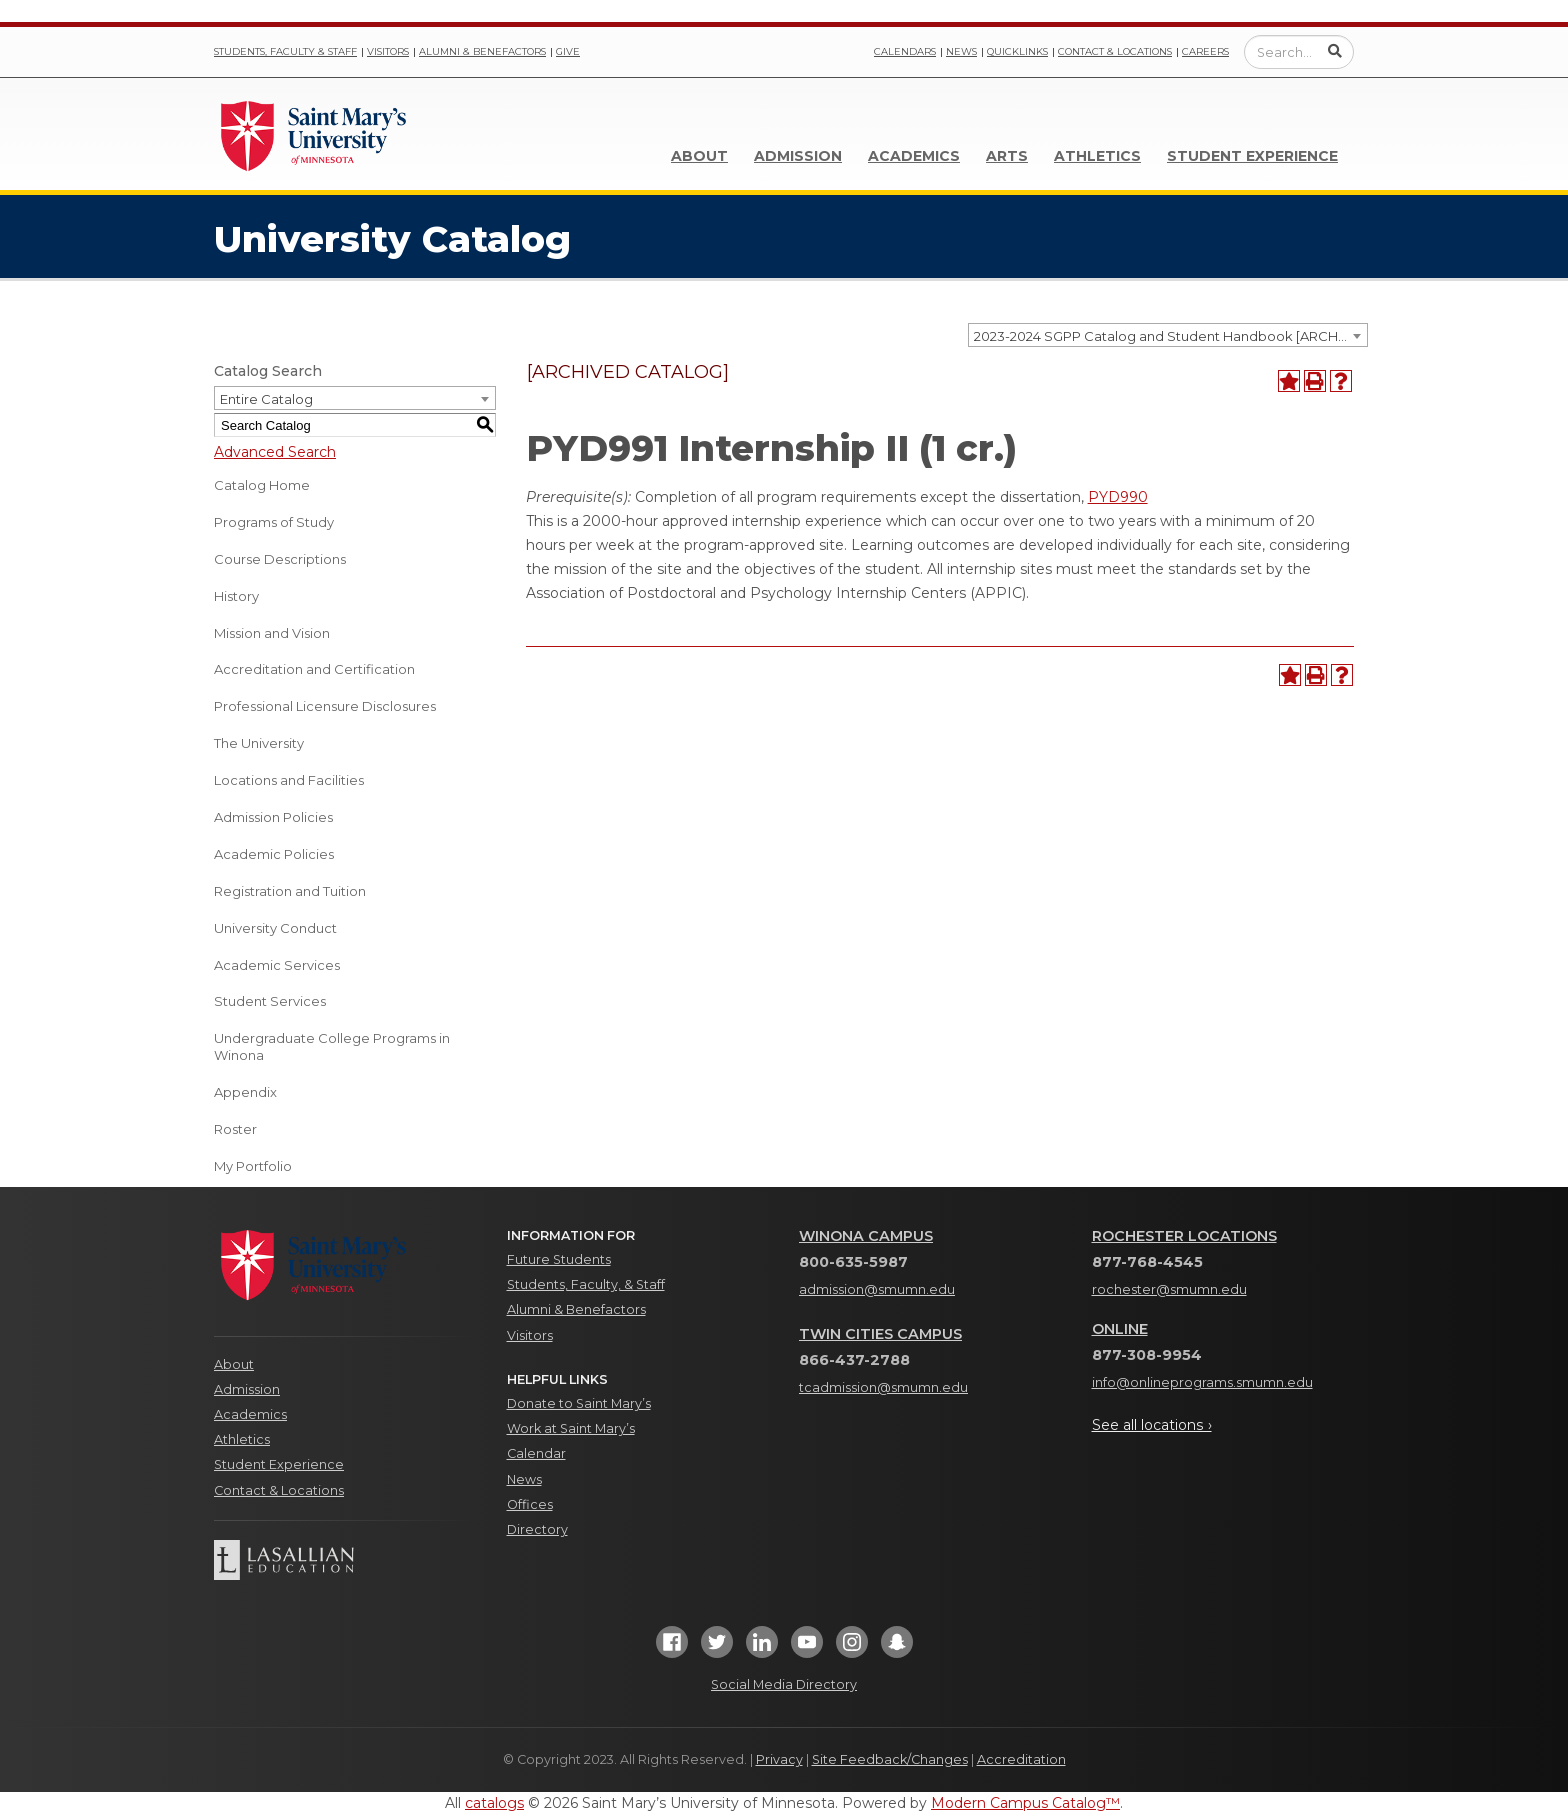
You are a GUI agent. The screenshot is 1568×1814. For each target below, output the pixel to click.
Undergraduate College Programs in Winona (332, 1046)
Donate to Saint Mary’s (579, 1403)
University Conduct (275, 928)
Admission (798, 156)
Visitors (388, 51)
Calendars (905, 51)
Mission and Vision (272, 633)
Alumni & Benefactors (482, 51)
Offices (530, 1504)
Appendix (245, 1092)
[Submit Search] (1335, 51)
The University (259, 743)
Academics (914, 156)
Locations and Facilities (289, 780)
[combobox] (1168, 335)
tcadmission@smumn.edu (883, 1387)
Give (568, 51)
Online (1120, 1329)
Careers (1205, 51)
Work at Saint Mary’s (571, 1428)
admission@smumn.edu (877, 1289)
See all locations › (1152, 1425)
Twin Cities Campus (880, 1334)
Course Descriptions (280, 559)
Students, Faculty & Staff (285, 51)
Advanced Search (275, 452)
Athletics (1097, 156)
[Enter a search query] (1299, 52)
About (699, 156)
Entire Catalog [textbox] (266, 399)
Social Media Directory (784, 1684)
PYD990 (1118, 497)
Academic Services (277, 965)
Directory (537, 1529)
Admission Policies (273, 817)
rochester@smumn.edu (1169, 1289)
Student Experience (1252, 156)
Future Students (559, 1259)
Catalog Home (262, 485)
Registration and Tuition (290, 891)
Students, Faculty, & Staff (586, 1284)
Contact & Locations (1115, 51)
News (961, 51)
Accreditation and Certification (314, 669)
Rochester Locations (1184, 1236)
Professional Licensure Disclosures (325, 706)
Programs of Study (274, 522)
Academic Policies (274, 854)
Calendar (536, 1453)
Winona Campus (866, 1236)
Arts (1007, 156)
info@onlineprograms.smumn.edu (1202, 1382)
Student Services (270, 1001)
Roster (235, 1129)
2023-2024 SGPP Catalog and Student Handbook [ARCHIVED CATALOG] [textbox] (1170, 336)
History (236, 596)
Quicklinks (1017, 51)
